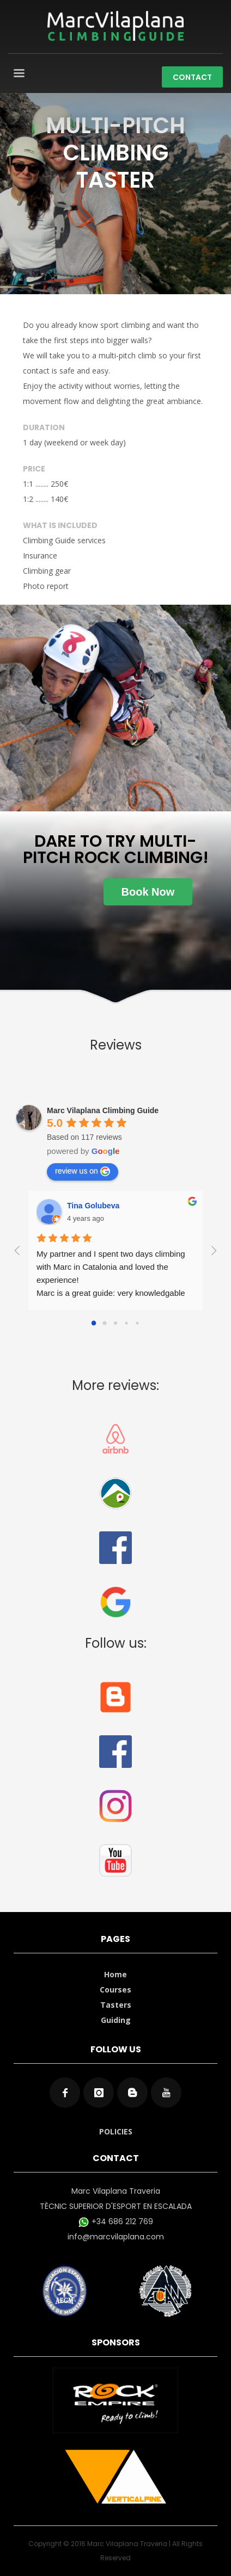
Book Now (148, 892)
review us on (82, 1171)
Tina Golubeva (93, 1205)
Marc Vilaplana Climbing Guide (103, 1110)
